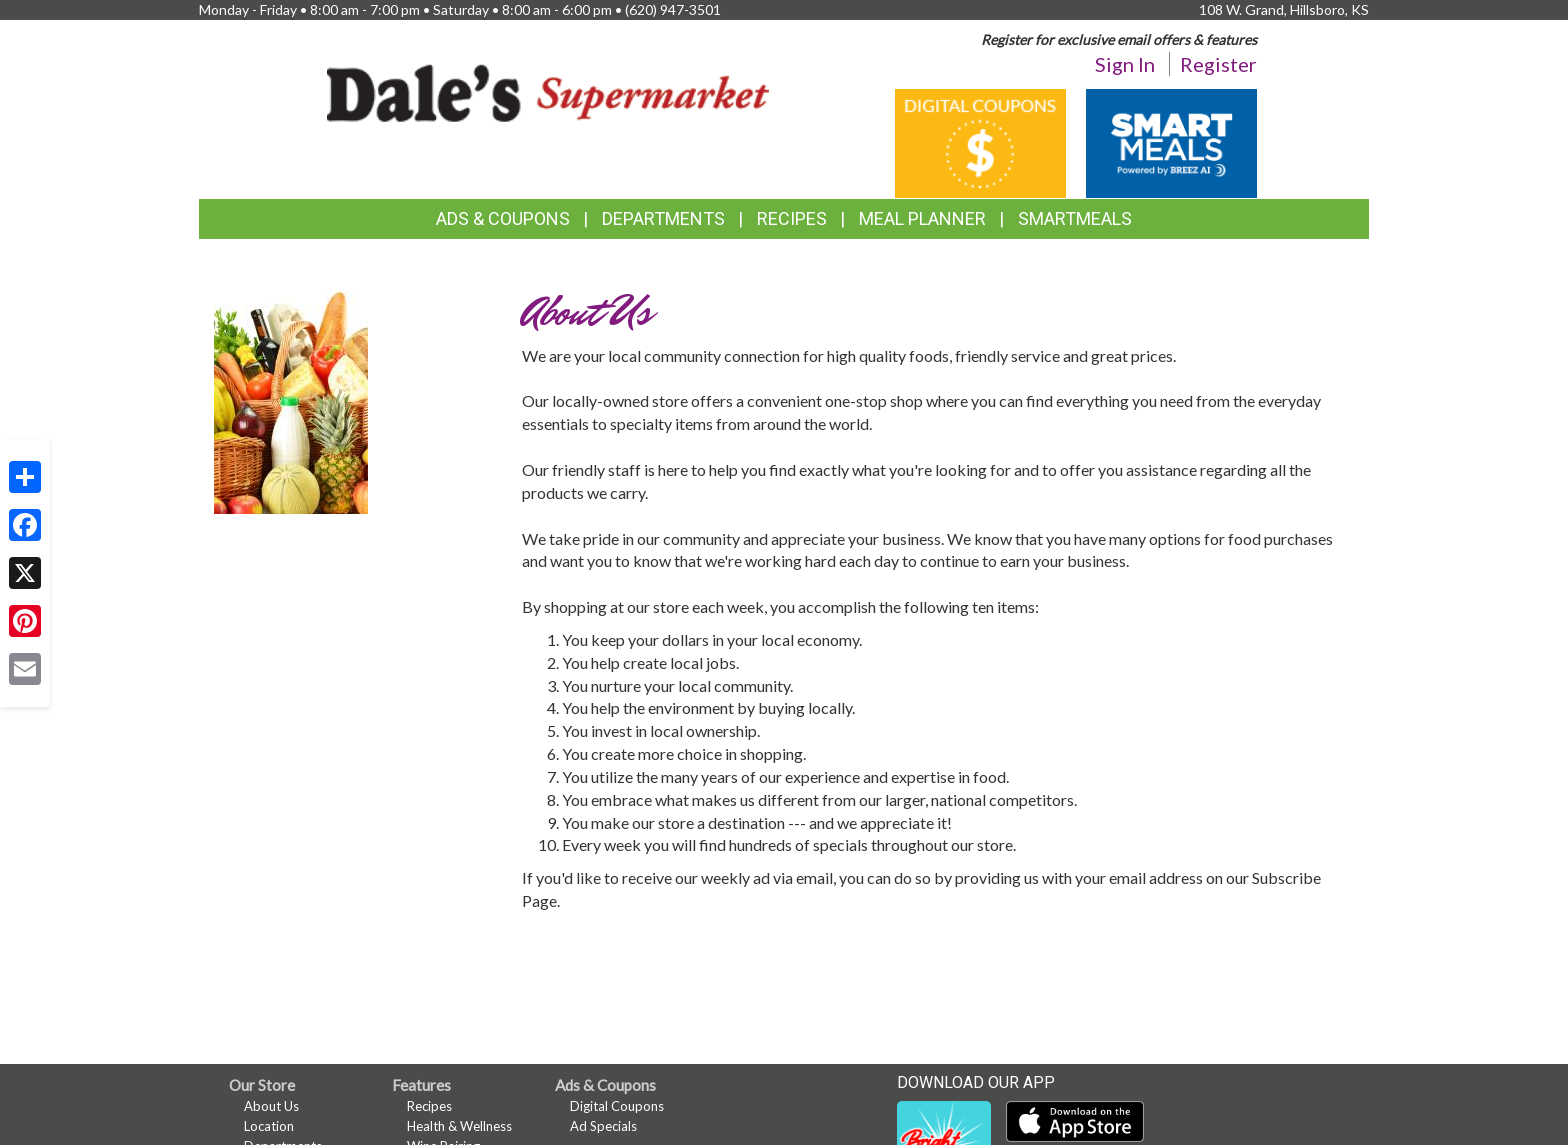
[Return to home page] (548, 91)
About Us (271, 1106)
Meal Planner (922, 218)
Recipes (792, 218)
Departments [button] (663, 218)
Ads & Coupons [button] (503, 218)
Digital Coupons (617, 1106)
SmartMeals (1075, 218)
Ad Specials (603, 1126)
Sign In (1125, 64)
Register (1218, 64)
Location (269, 1126)
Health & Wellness (459, 1126)
